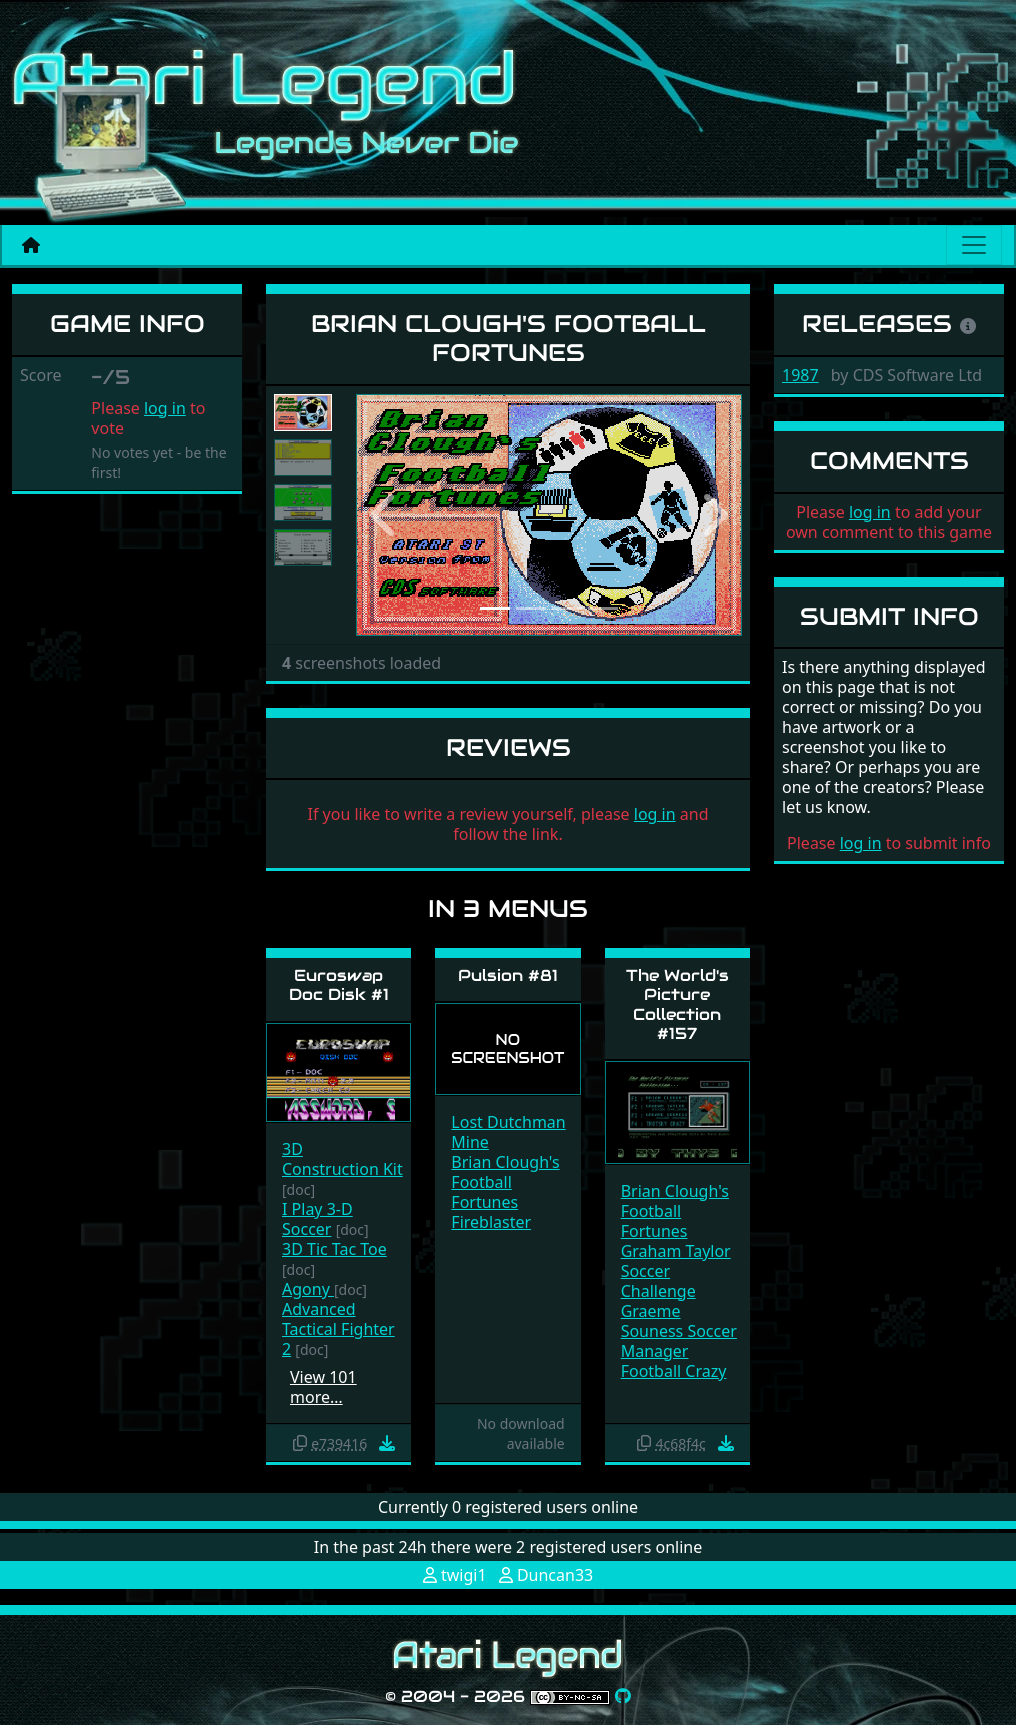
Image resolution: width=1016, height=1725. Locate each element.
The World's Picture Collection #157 (677, 1004)
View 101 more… (323, 1387)
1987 (800, 375)
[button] (385, 515)
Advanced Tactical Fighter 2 (338, 1329)
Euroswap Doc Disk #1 (339, 985)
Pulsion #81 (508, 975)
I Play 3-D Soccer (317, 1219)
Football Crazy (674, 1371)
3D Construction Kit (342, 1159)
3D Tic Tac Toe (334, 1249)
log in (165, 408)
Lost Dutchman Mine (508, 1132)
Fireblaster (491, 1222)
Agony (308, 1289)
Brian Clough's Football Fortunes (505, 1182)
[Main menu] (974, 245)
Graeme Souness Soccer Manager (679, 1331)
